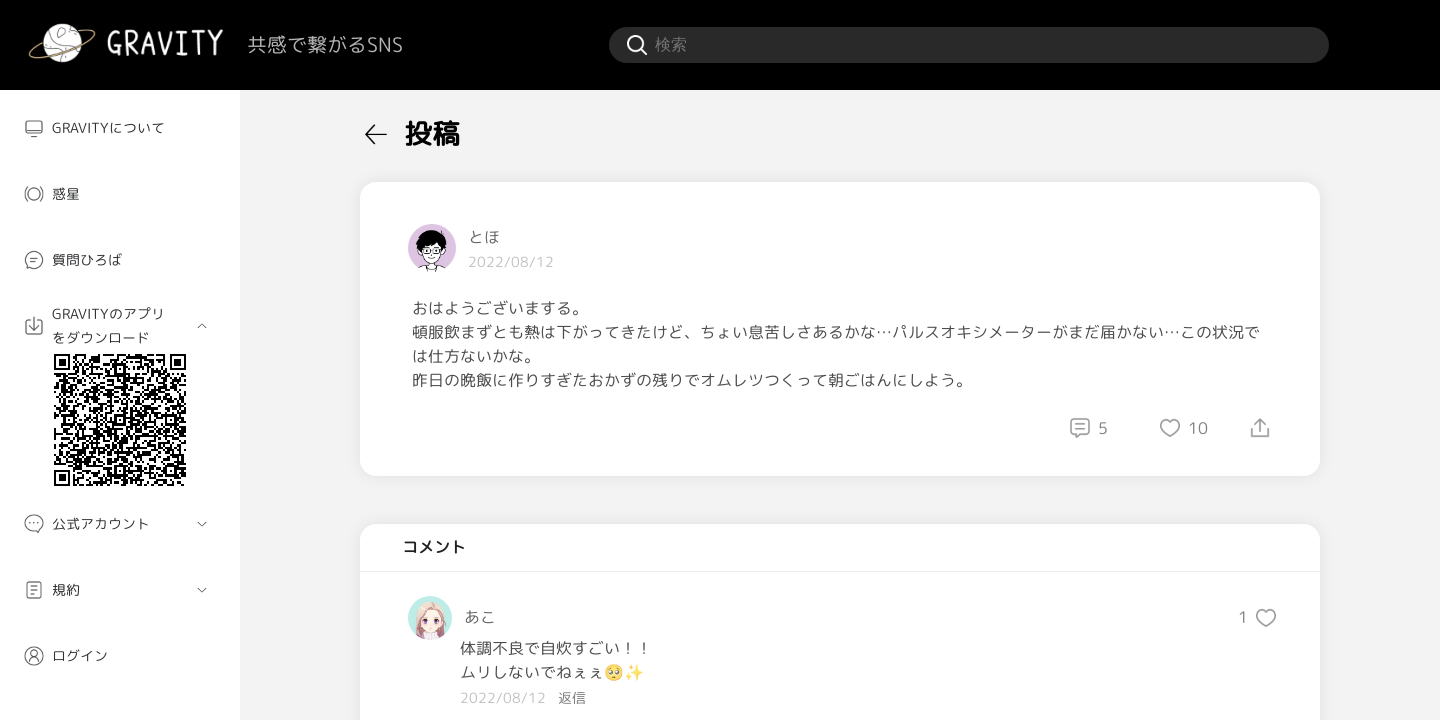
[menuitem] (120, 128)
